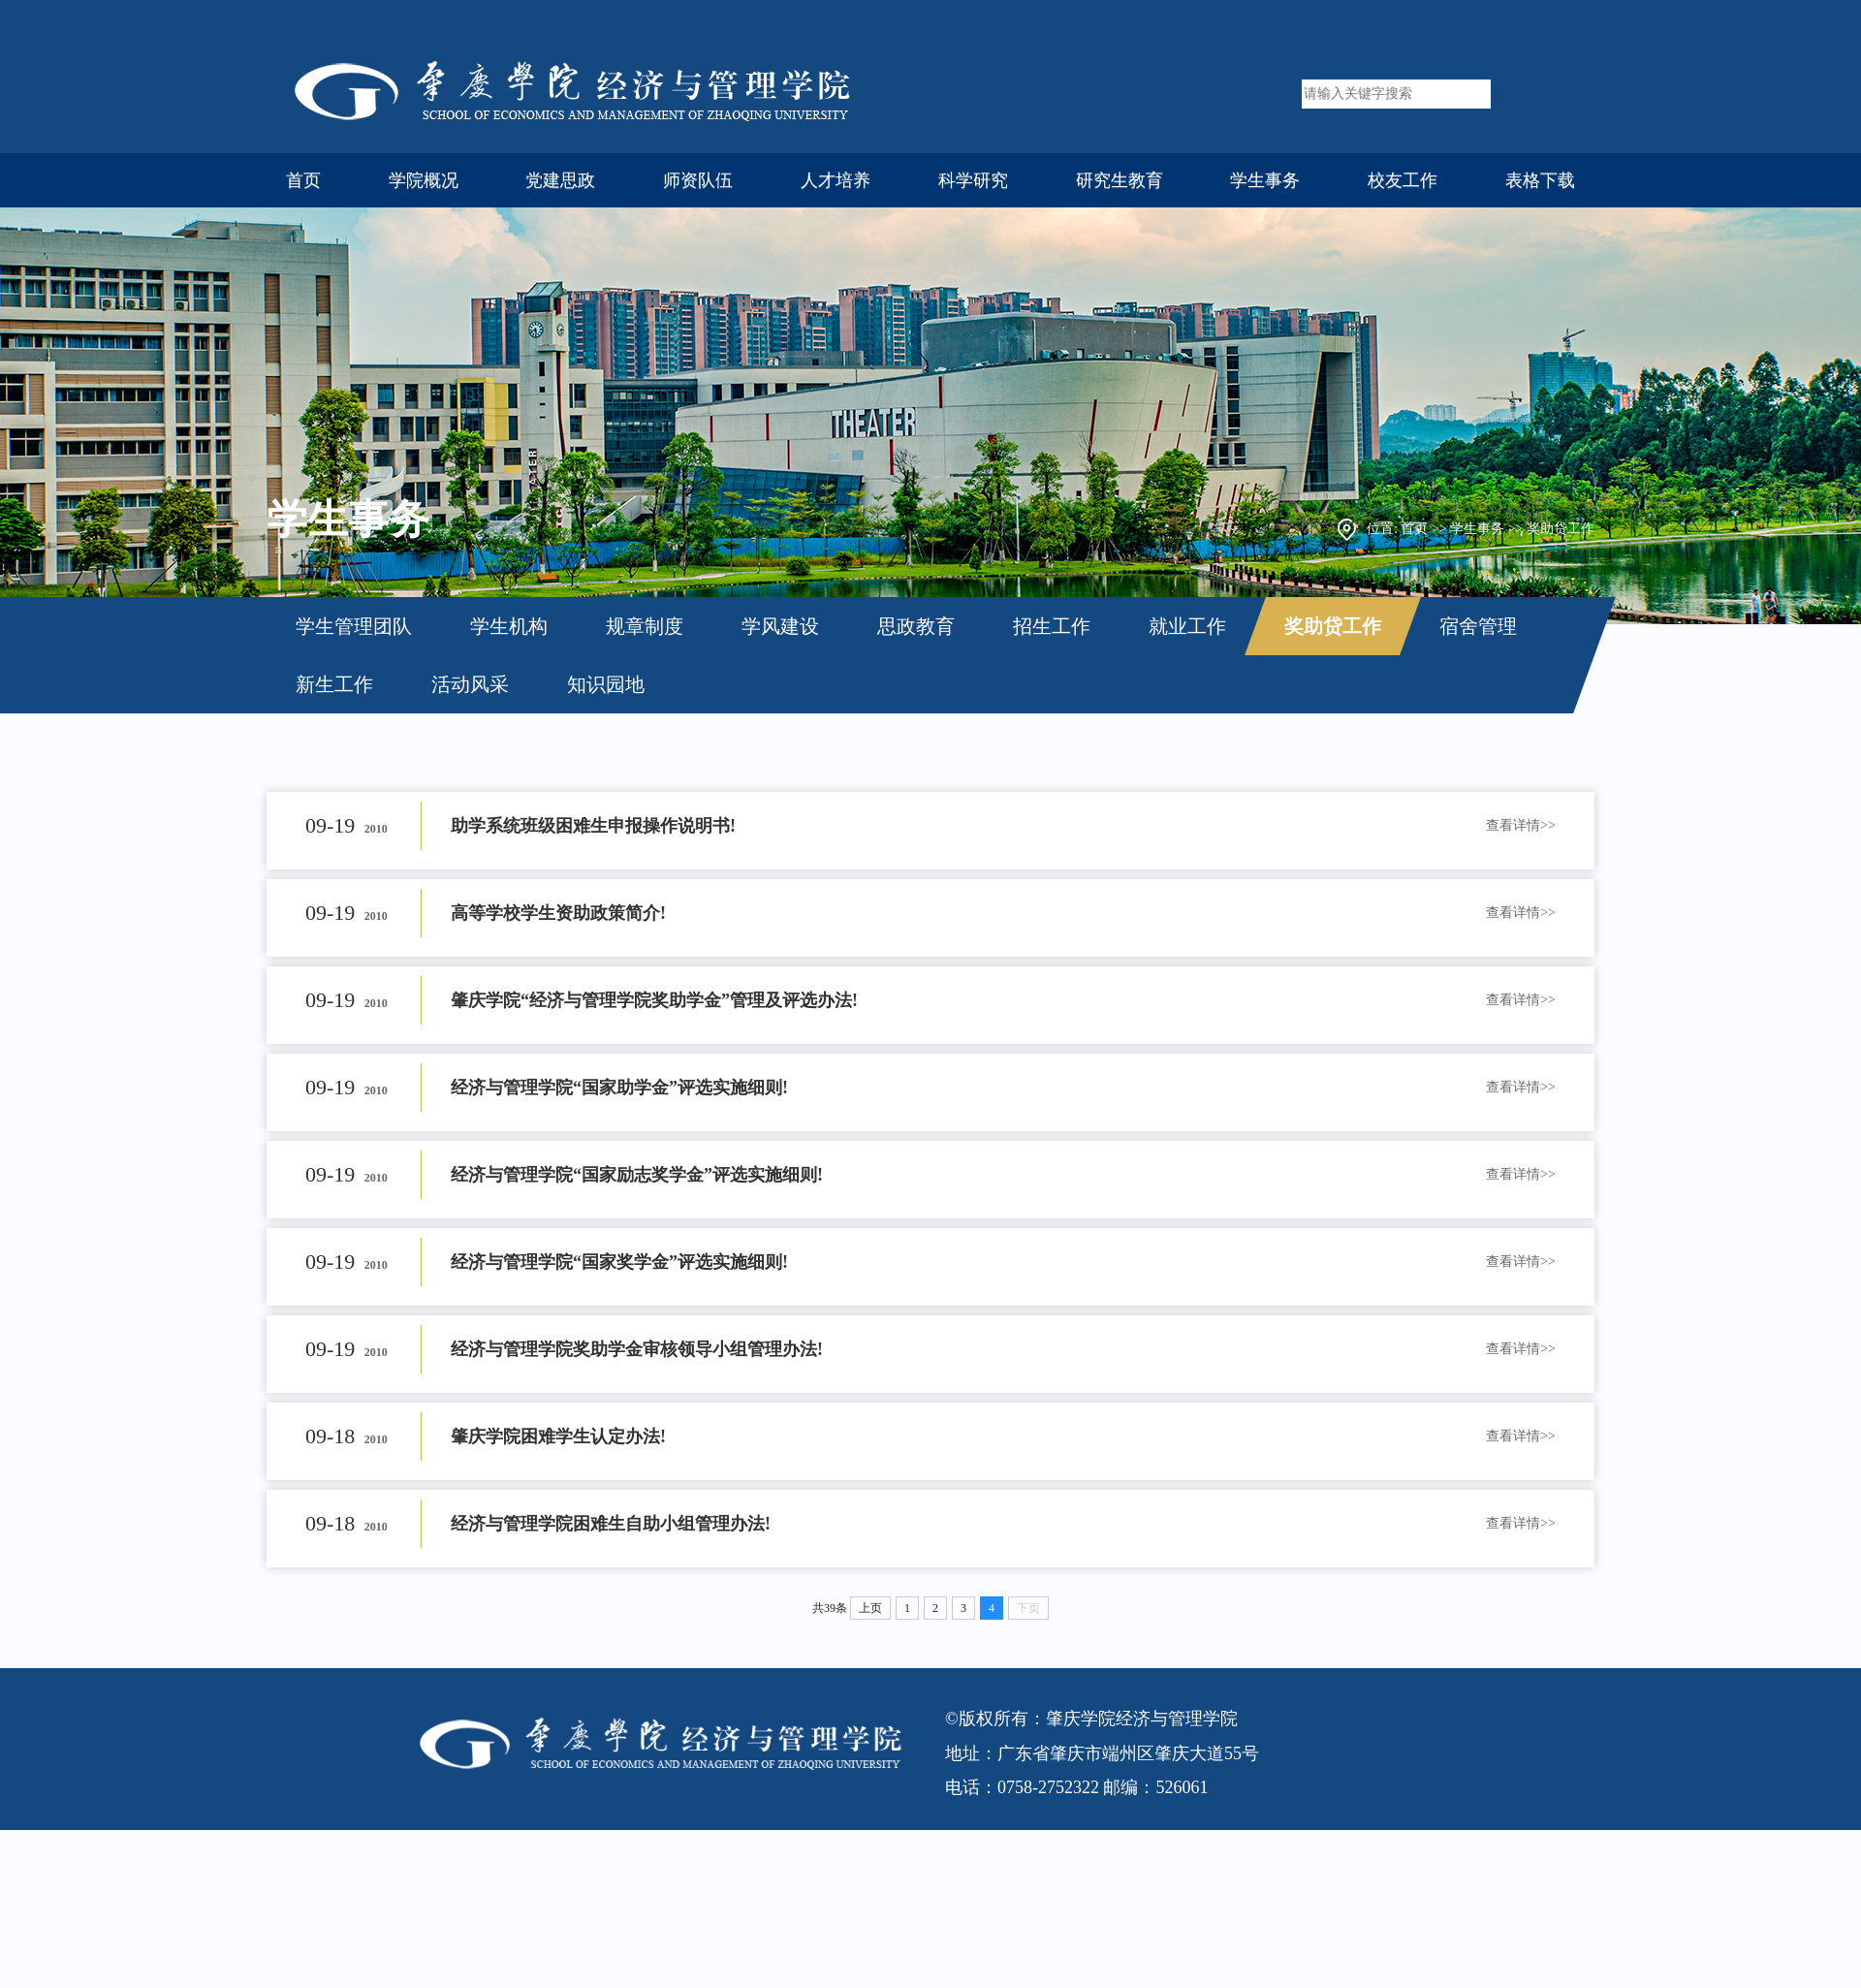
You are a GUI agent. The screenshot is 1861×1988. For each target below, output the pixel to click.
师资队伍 (698, 180)
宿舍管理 (1478, 626)
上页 (870, 1608)
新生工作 (334, 684)
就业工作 (1187, 626)
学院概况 (423, 180)
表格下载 (1540, 180)
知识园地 (606, 684)
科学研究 (973, 180)
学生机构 (509, 626)
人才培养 (835, 180)
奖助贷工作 (1560, 528)
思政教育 (916, 626)
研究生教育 (1119, 180)
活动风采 (470, 684)
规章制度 (644, 626)
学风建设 (780, 626)
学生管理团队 (354, 626)
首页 (303, 180)
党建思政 (560, 180)
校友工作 (1402, 180)
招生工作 (1051, 626)
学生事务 (1265, 180)
